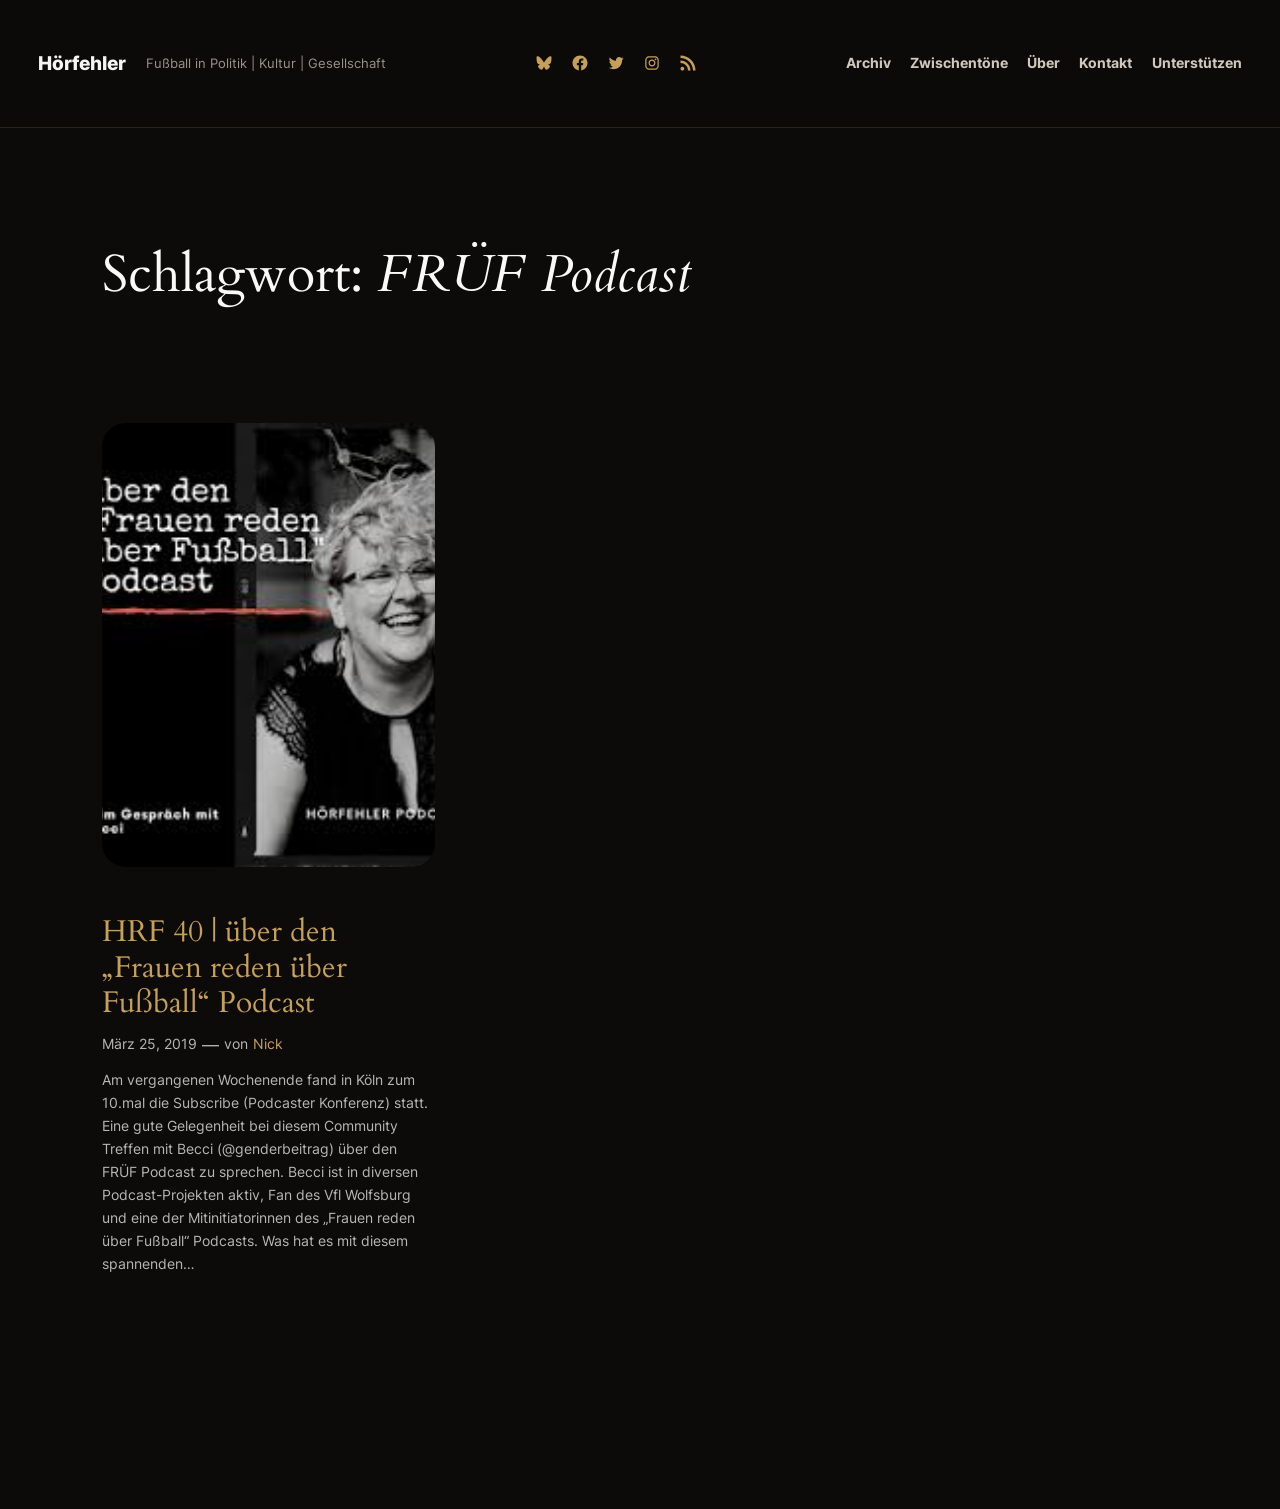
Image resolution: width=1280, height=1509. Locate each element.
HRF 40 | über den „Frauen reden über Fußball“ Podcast (224, 968)
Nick (268, 1043)
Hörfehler (82, 63)
